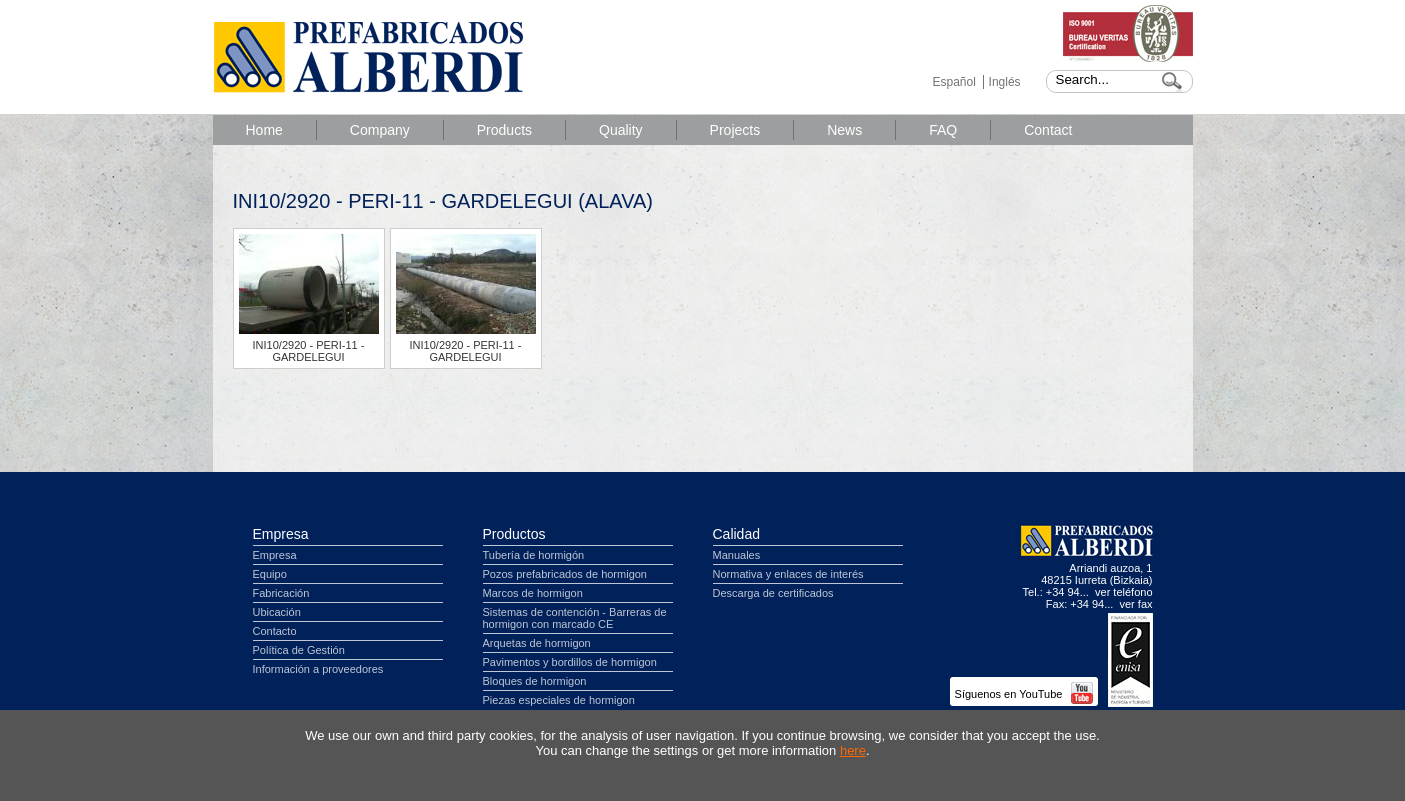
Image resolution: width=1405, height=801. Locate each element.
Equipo (270, 574)
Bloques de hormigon (535, 681)
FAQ (943, 130)
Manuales (737, 555)
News (844, 130)
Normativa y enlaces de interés (788, 574)
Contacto (275, 631)
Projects (735, 130)
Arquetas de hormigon (537, 643)
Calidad (736, 534)
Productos (514, 534)
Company (380, 130)
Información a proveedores (318, 669)
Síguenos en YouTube (1024, 694)
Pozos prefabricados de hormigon (565, 574)
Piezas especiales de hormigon (559, 700)
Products (504, 130)
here (853, 750)
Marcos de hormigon (533, 593)
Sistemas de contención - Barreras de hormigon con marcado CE (575, 618)
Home (264, 130)
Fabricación (281, 593)
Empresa (281, 534)
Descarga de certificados (773, 593)
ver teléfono (1123, 592)
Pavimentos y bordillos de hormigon (570, 662)
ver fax (1135, 604)
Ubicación (277, 612)
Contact (1048, 130)
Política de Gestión (299, 650)
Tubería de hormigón (534, 555)
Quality (621, 130)
